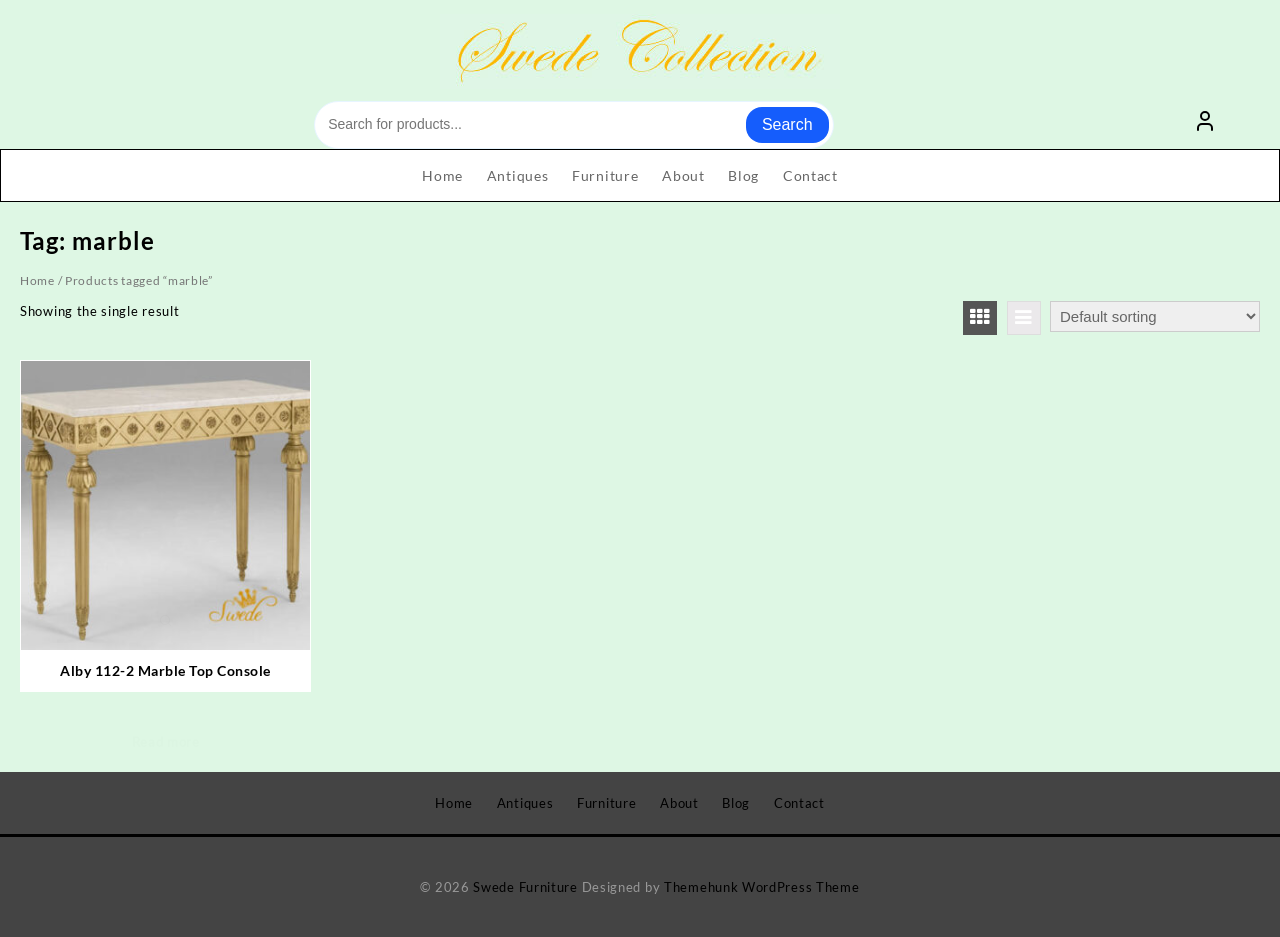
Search (787, 124)
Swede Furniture (525, 887)
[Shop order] (1155, 316)
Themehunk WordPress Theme (762, 887)
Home (37, 280)
